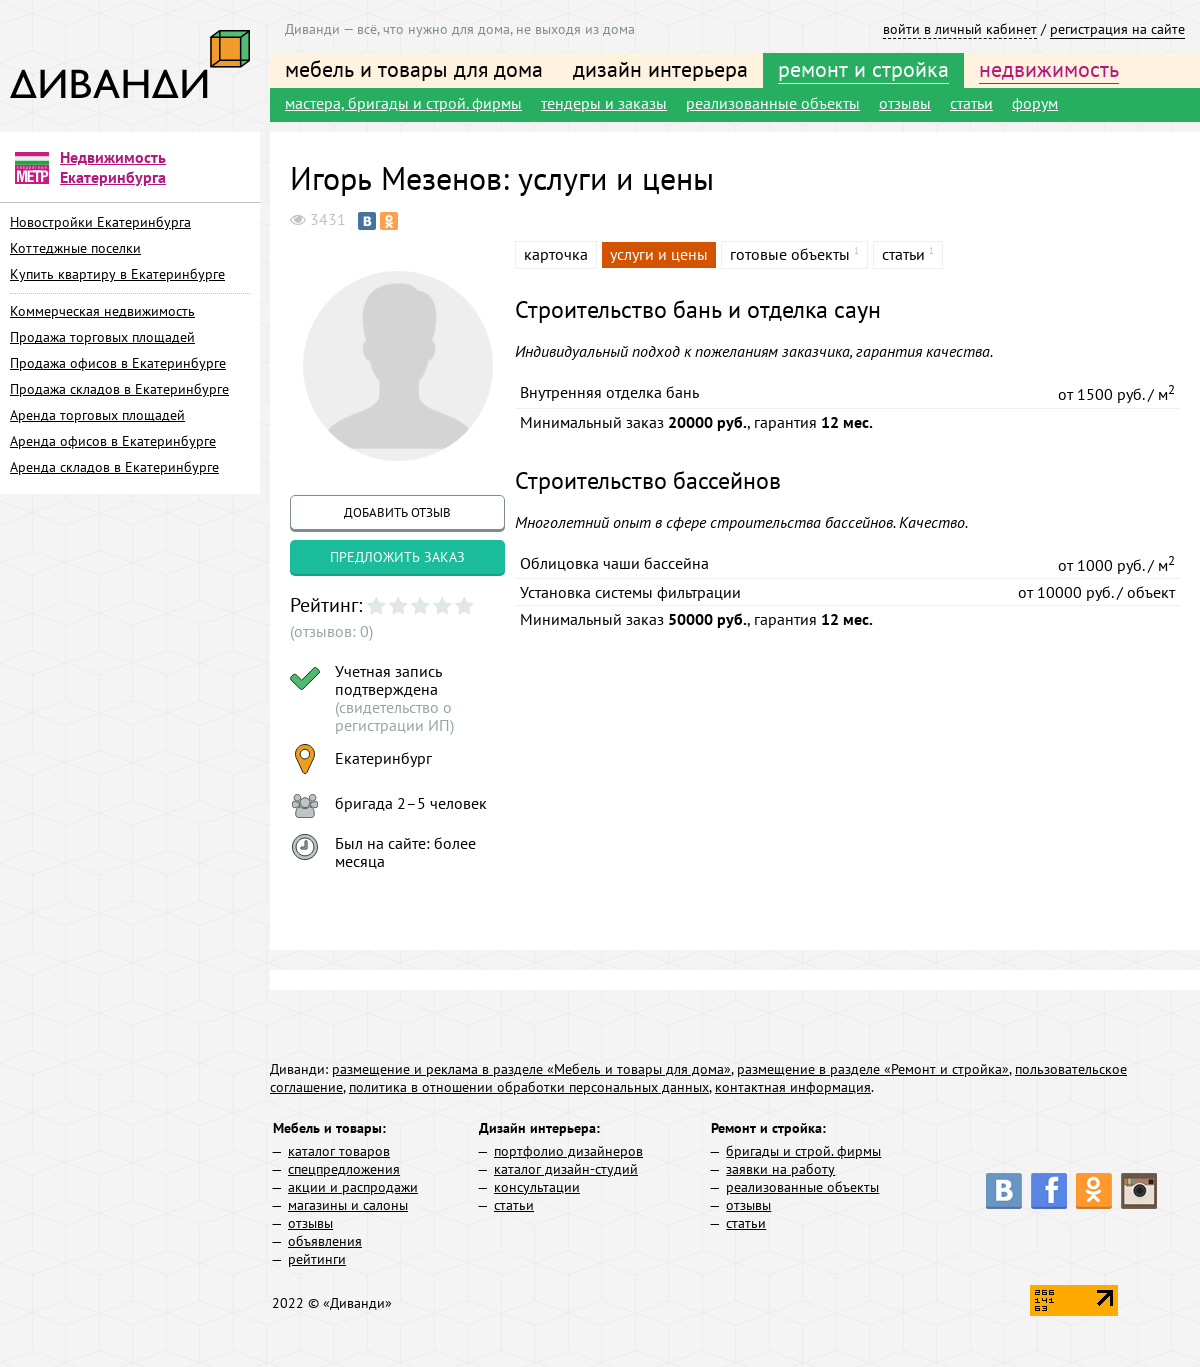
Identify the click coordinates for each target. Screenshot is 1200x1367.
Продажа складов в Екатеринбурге (119, 389)
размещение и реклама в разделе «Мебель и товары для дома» (531, 1069)
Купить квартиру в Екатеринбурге (117, 274)
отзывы (905, 103)
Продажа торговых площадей (102, 337)
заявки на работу (780, 1169)
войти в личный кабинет (960, 29)
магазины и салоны (348, 1205)
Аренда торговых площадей (97, 415)
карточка (556, 254)
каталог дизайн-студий (566, 1169)
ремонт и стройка (863, 69)
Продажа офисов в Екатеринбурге (118, 363)
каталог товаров (339, 1151)
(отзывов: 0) (331, 631)
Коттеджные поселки (75, 248)
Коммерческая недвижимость (102, 311)
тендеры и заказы (604, 103)
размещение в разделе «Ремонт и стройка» (873, 1069)
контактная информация (793, 1087)
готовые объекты (790, 254)
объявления (325, 1241)
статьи (971, 103)
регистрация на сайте (1117, 29)
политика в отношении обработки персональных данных (529, 1087)
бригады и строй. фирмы (803, 1151)
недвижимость (1049, 69)
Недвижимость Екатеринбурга (113, 167)
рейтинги (317, 1259)
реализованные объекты (773, 103)
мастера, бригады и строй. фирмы (403, 103)
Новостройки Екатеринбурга (100, 222)
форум (1035, 103)
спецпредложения (344, 1169)
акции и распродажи (353, 1187)
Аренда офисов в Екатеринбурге (113, 441)
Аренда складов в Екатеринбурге (114, 467)
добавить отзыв (397, 512)
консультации (537, 1187)
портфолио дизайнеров (568, 1151)
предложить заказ (397, 557)
